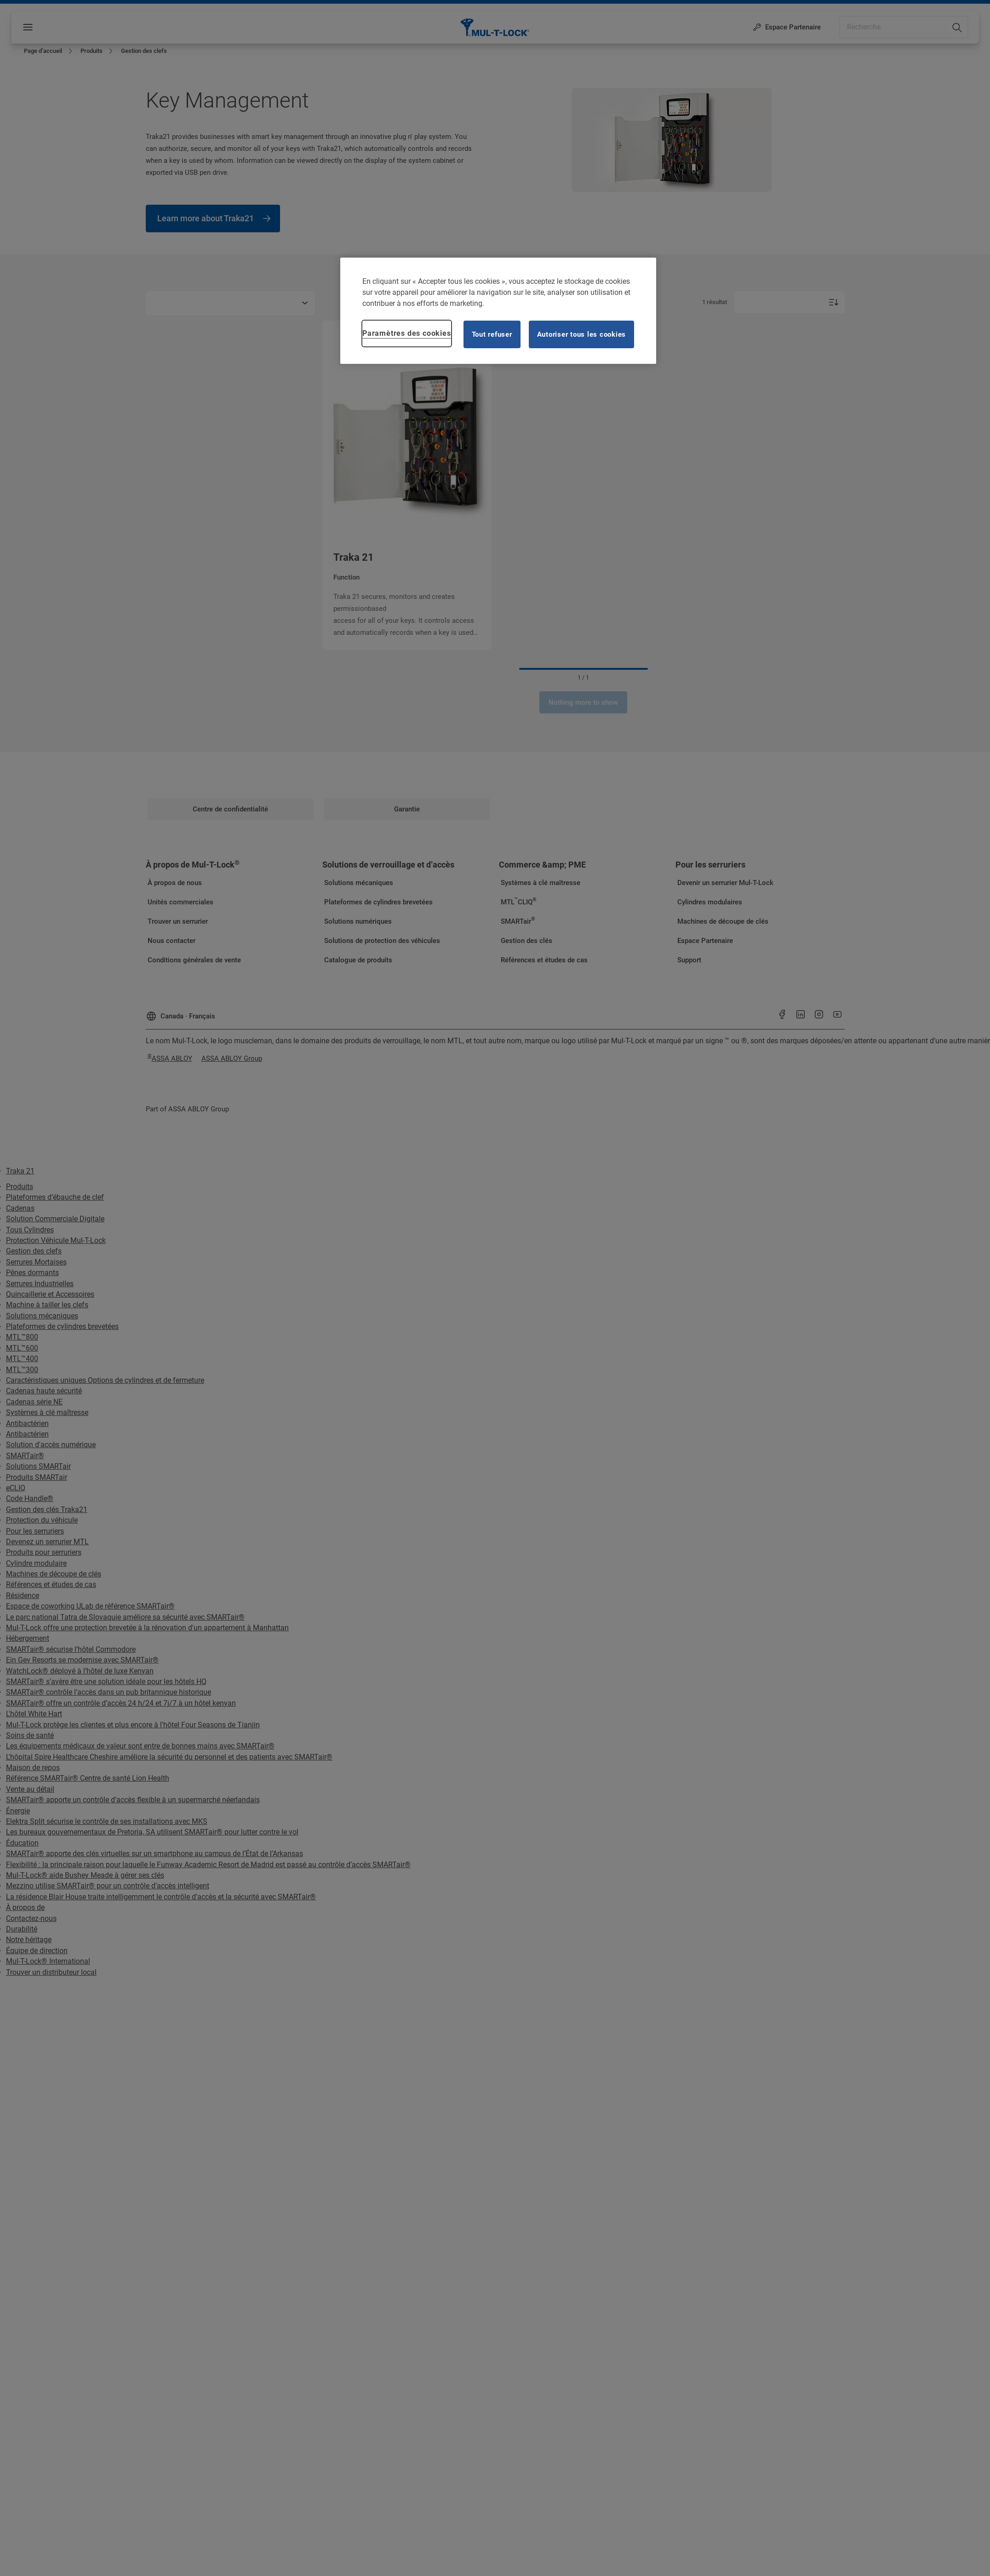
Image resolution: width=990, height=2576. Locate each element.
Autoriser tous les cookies (581, 334)
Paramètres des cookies (406, 333)
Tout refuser (492, 334)
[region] (498, 311)
